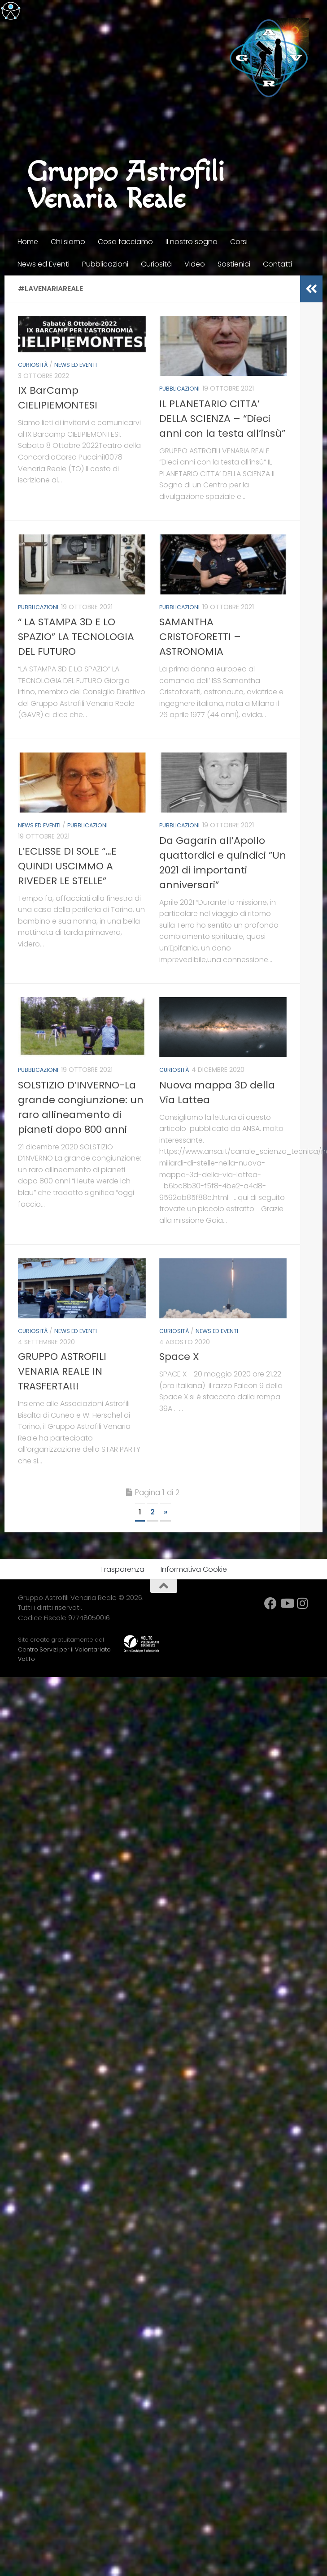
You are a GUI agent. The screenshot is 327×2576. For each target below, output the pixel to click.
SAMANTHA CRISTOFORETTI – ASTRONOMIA (200, 636)
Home (27, 242)
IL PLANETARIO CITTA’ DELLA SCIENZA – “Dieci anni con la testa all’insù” (222, 418)
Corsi (239, 242)
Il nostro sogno (192, 242)
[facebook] (270, 1601)
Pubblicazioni (105, 264)
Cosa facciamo (125, 242)
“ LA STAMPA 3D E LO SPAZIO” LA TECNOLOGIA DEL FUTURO (76, 636)
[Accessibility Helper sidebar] (11, 11)
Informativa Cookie (194, 1567)
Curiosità (156, 264)
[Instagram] (302, 1601)
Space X (179, 1354)
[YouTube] (286, 1601)
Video (194, 264)
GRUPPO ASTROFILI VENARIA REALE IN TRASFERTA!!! (62, 1369)
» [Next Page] (165, 1510)
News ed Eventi (43, 264)
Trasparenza (122, 1567)
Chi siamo (68, 242)
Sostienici (234, 264)
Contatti (277, 264)
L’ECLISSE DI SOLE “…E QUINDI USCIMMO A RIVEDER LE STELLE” (67, 864)
